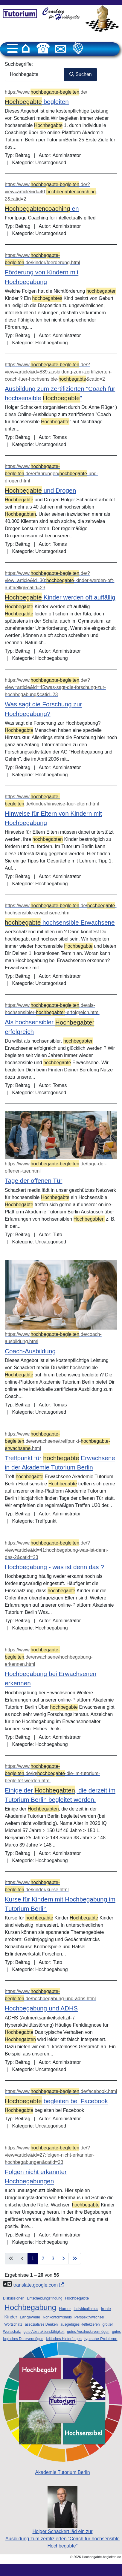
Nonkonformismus (57, 2317)
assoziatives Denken (41, 2324)
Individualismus (86, 2309)
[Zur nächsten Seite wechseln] (63, 2258)
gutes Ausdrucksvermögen (88, 2332)
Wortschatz (13, 2324)
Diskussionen (13, 2298)
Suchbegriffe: (19, 64)
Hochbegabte (77, 2298)
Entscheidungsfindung (44, 2298)
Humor (65, 2308)
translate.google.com (38, 2285)
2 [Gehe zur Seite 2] (43, 2258)
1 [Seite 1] (32, 2258)
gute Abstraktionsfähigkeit (44, 2332)
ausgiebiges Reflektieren (80, 2324)
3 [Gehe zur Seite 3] (53, 2258)
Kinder (10, 2317)
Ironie (106, 2308)
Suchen (80, 74)
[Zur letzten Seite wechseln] (74, 2258)
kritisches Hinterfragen (64, 2339)
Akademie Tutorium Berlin (62, 2408)
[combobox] (35, 74)
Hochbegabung (30, 2307)
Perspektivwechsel (89, 2317)
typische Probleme (101, 2338)
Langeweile (30, 2317)
